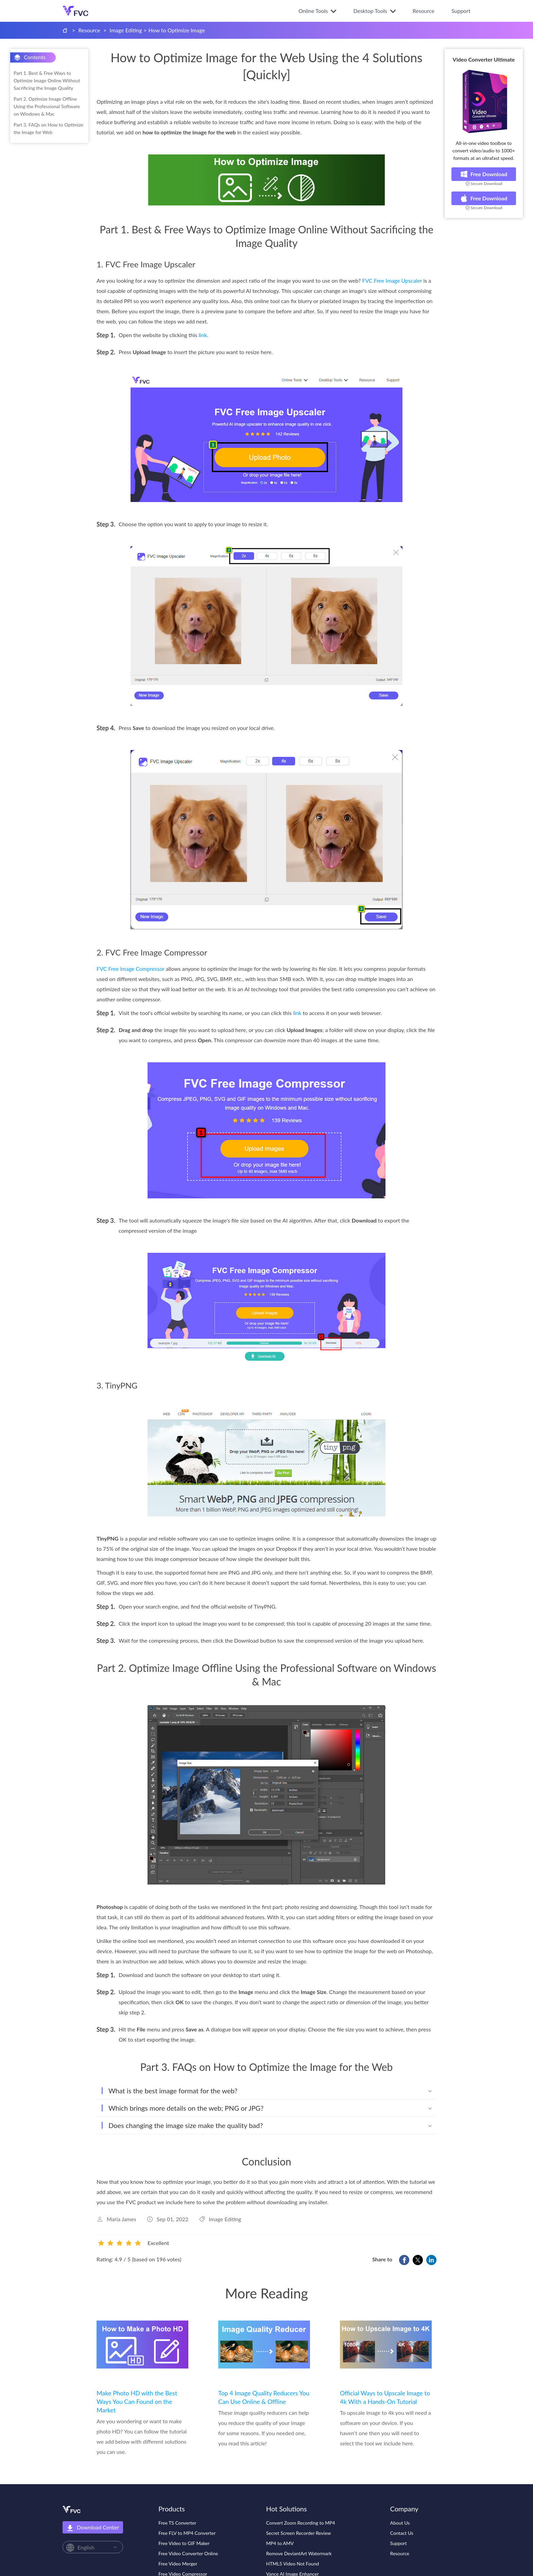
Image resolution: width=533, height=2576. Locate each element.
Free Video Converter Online (188, 2553)
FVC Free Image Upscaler (392, 280)
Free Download (483, 174)
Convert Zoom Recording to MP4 (300, 2523)
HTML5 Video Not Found (292, 2563)
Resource (423, 10)
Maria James (121, 2219)
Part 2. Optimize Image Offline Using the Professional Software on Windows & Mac (47, 106)
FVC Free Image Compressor (131, 968)
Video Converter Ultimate (484, 59)
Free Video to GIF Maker (183, 2543)
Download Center (93, 2527)
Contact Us (401, 2533)
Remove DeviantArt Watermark (299, 2553)
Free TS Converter (177, 2523)
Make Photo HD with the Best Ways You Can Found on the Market (137, 2401)
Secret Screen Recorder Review (298, 2533)
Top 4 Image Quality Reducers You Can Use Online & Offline (263, 2397)
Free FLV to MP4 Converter (187, 2533)
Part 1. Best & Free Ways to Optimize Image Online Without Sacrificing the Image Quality (47, 80)
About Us (400, 2523)
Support (460, 10)
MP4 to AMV (280, 2543)
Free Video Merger (177, 2563)
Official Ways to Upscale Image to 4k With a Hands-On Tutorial (385, 2397)
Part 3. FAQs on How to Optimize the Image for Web (48, 128)
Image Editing (125, 30)
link (203, 335)
